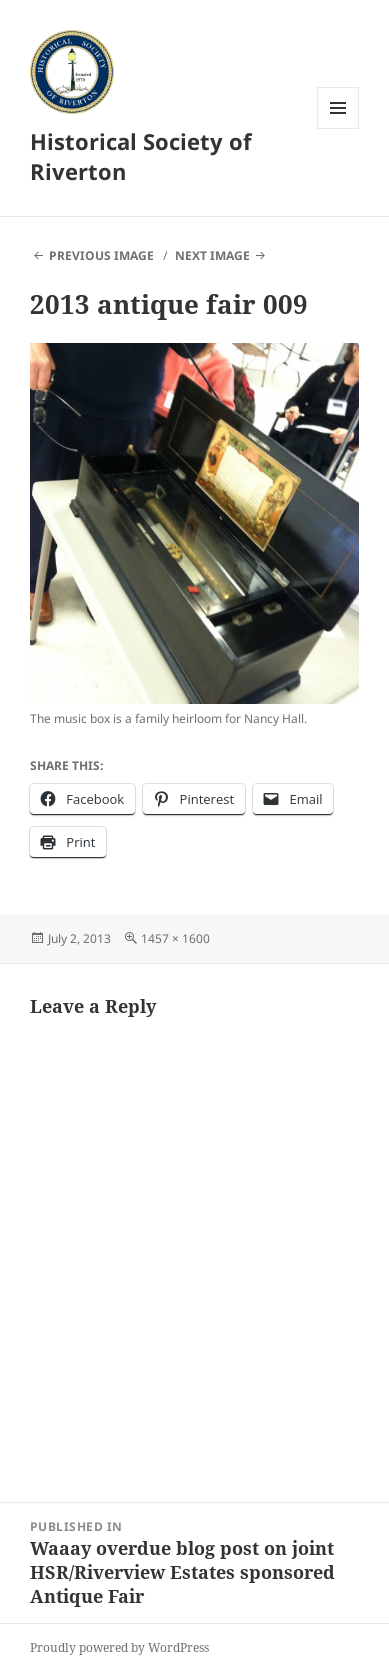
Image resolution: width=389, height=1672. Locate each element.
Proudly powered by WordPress (119, 1647)
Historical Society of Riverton (141, 156)
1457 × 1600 (175, 938)
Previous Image (101, 255)
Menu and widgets (338, 128)
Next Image (212, 255)
